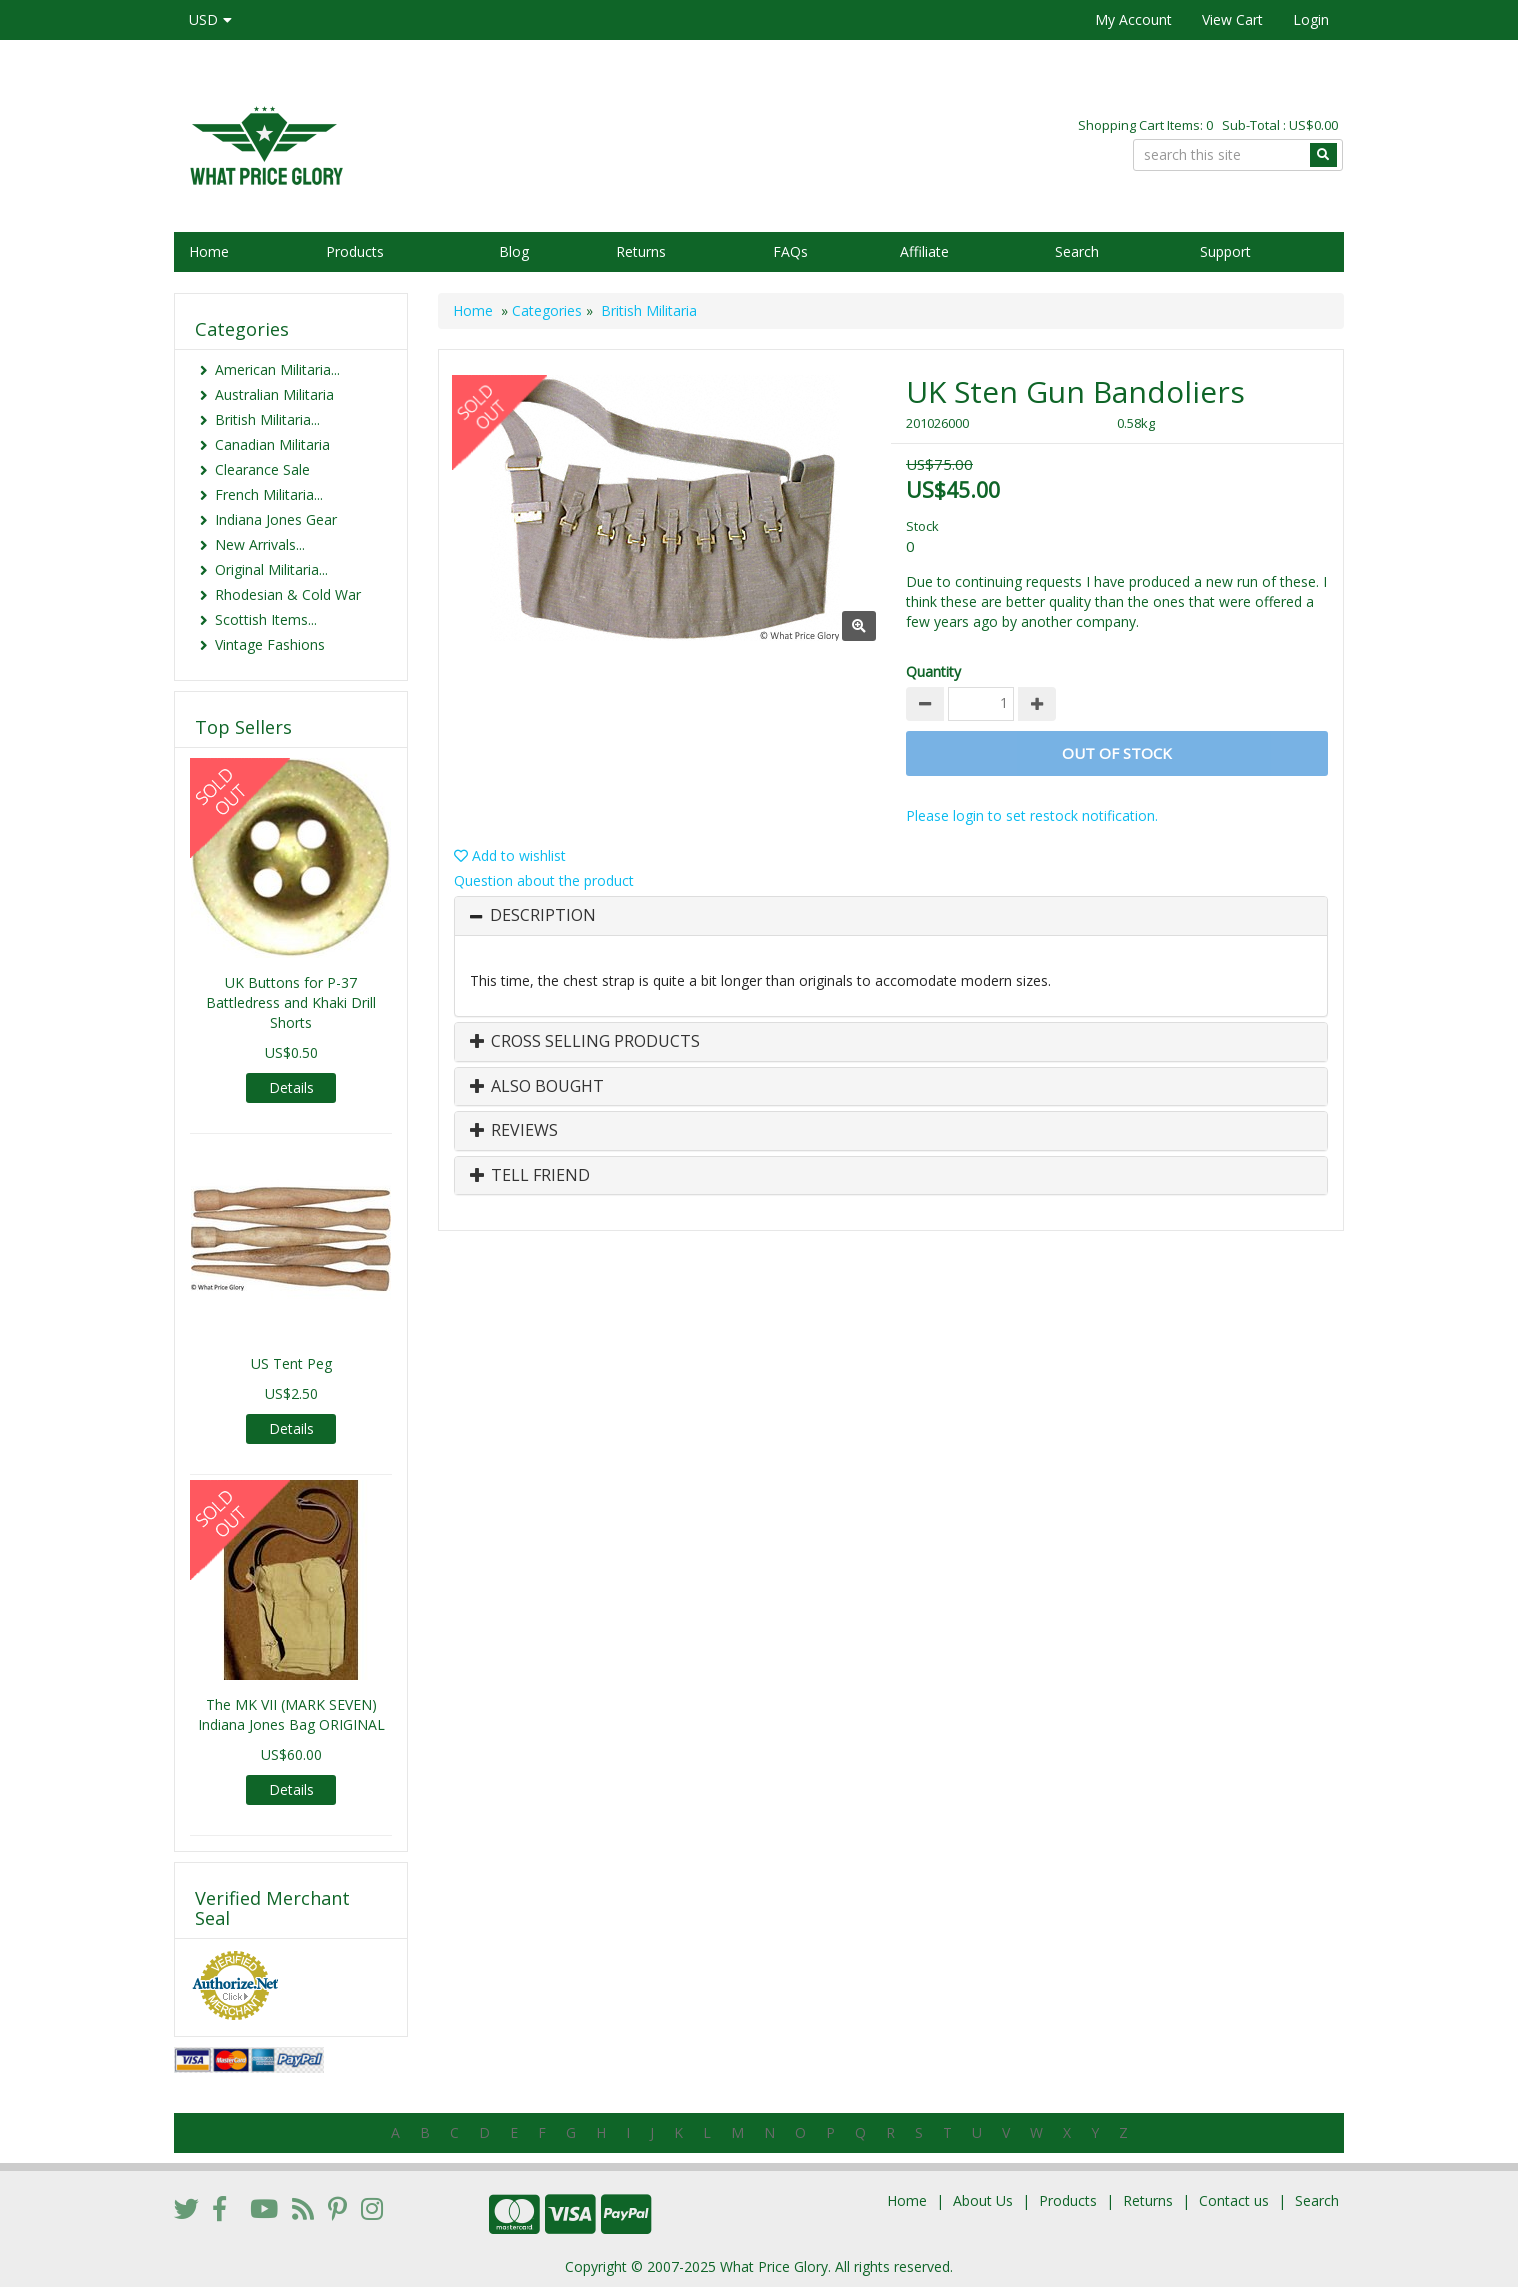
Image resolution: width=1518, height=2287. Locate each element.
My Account (1133, 19)
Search (1077, 251)
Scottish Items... (266, 619)
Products (355, 251)
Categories (547, 310)
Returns (641, 251)
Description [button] (543, 916)
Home (209, 251)
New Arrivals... (260, 544)
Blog (514, 251)
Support (1225, 251)
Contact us (1234, 2200)
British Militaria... (267, 419)
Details (291, 1087)
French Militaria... (269, 494)
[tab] (891, 916)
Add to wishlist (510, 855)
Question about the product (544, 880)
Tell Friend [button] (530, 1176)
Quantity (933, 671)
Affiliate (924, 251)
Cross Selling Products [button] (585, 1042)
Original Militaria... (271, 569)
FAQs (790, 251)
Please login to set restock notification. (1032, 815)
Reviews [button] (514, 1131)
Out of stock (1117, 753)
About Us (983, 2200)
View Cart (1232, 19)
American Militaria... (277, 369)
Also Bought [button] (537, 1087)
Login (1311, 19)
